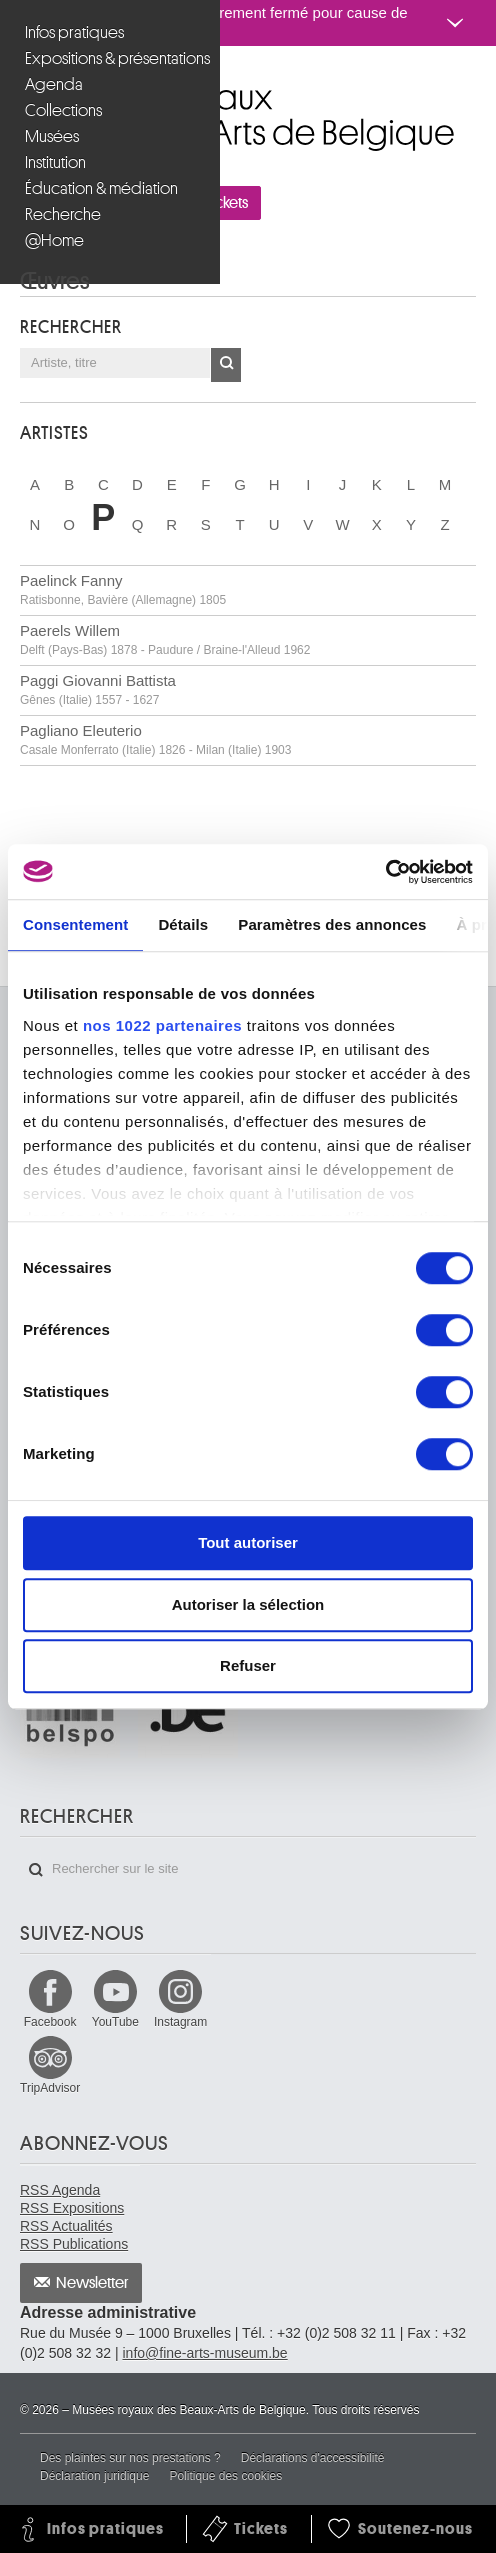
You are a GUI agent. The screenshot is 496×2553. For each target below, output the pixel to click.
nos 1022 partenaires (162, 1025)
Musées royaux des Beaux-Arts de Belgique (21, 88)
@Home (54, 240)
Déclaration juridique (94, 2476)
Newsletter (92, 2283)
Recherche (63, 214)
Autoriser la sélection (248, 1604)
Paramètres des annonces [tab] (332, 924)
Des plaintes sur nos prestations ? (130, 2458)
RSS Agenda (60, 2190)
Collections (63, 110)
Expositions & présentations (112, 58)
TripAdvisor (50, 2088)
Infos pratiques (74, 32)
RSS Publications (74, 2244)
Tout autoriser (248, 1542)
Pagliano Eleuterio (155, 739)
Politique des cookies (225, 2476)
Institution (55, 162)
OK (226, 365)
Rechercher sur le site (36, 1870)
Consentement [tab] (75, 924)
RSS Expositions (72, 2208)
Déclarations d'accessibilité (313, 2458)
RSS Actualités (66, 2226)
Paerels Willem (165, 639)
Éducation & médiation (101, 188)
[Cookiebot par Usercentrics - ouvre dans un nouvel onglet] (385, 872)
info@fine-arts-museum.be (204, 2353)
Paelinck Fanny (123, 589)
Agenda (54, 84)
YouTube (115, 2022)
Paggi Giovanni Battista (98, 689)
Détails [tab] (183, 924)
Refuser (248, 1665)
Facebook (50, 2022)
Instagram (180, 2022)
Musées (52, 136)
